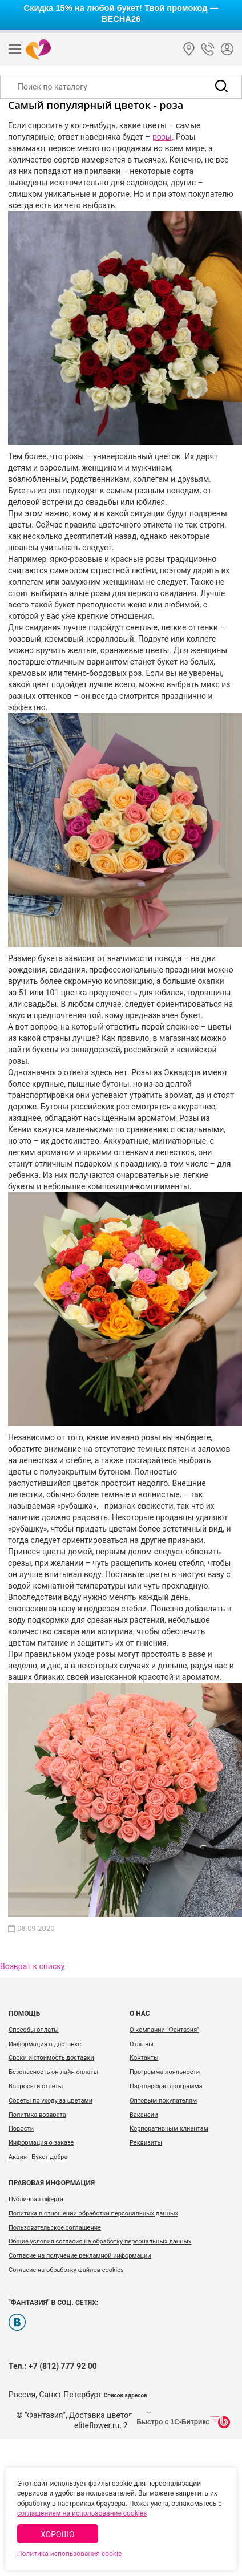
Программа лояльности (165, 2072)
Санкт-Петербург (189, 49)
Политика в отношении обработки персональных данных (93, 2213)
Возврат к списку (32, 1966)
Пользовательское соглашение (55, 2227)
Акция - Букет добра (38, 2157)
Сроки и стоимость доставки (51, 2057)
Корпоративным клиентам (169, 2128)
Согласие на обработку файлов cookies (66, 2270)
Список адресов (125, 2395)
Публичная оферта (36, 2199)
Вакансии (144, 2115)
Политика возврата (37, 2115)
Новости (21, 2128)
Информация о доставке (45, 2044)
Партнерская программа (166, 2086)
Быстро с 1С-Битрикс (172, 2422)
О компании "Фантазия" (164, 2030)
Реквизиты (146, 2142)
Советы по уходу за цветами (50, 2100)
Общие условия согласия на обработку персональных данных (100, 2241)
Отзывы (142, 2044)
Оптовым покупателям (163, 2100)
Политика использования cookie (69, 2554)
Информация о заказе (41, 2142)
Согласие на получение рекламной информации (80, 2255)
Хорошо (58, 2534)
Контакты (144, 2057)
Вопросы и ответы (36, 2086)
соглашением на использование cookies (82, 2513)
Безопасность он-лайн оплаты (53, 2072)
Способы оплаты (34, 2030)
